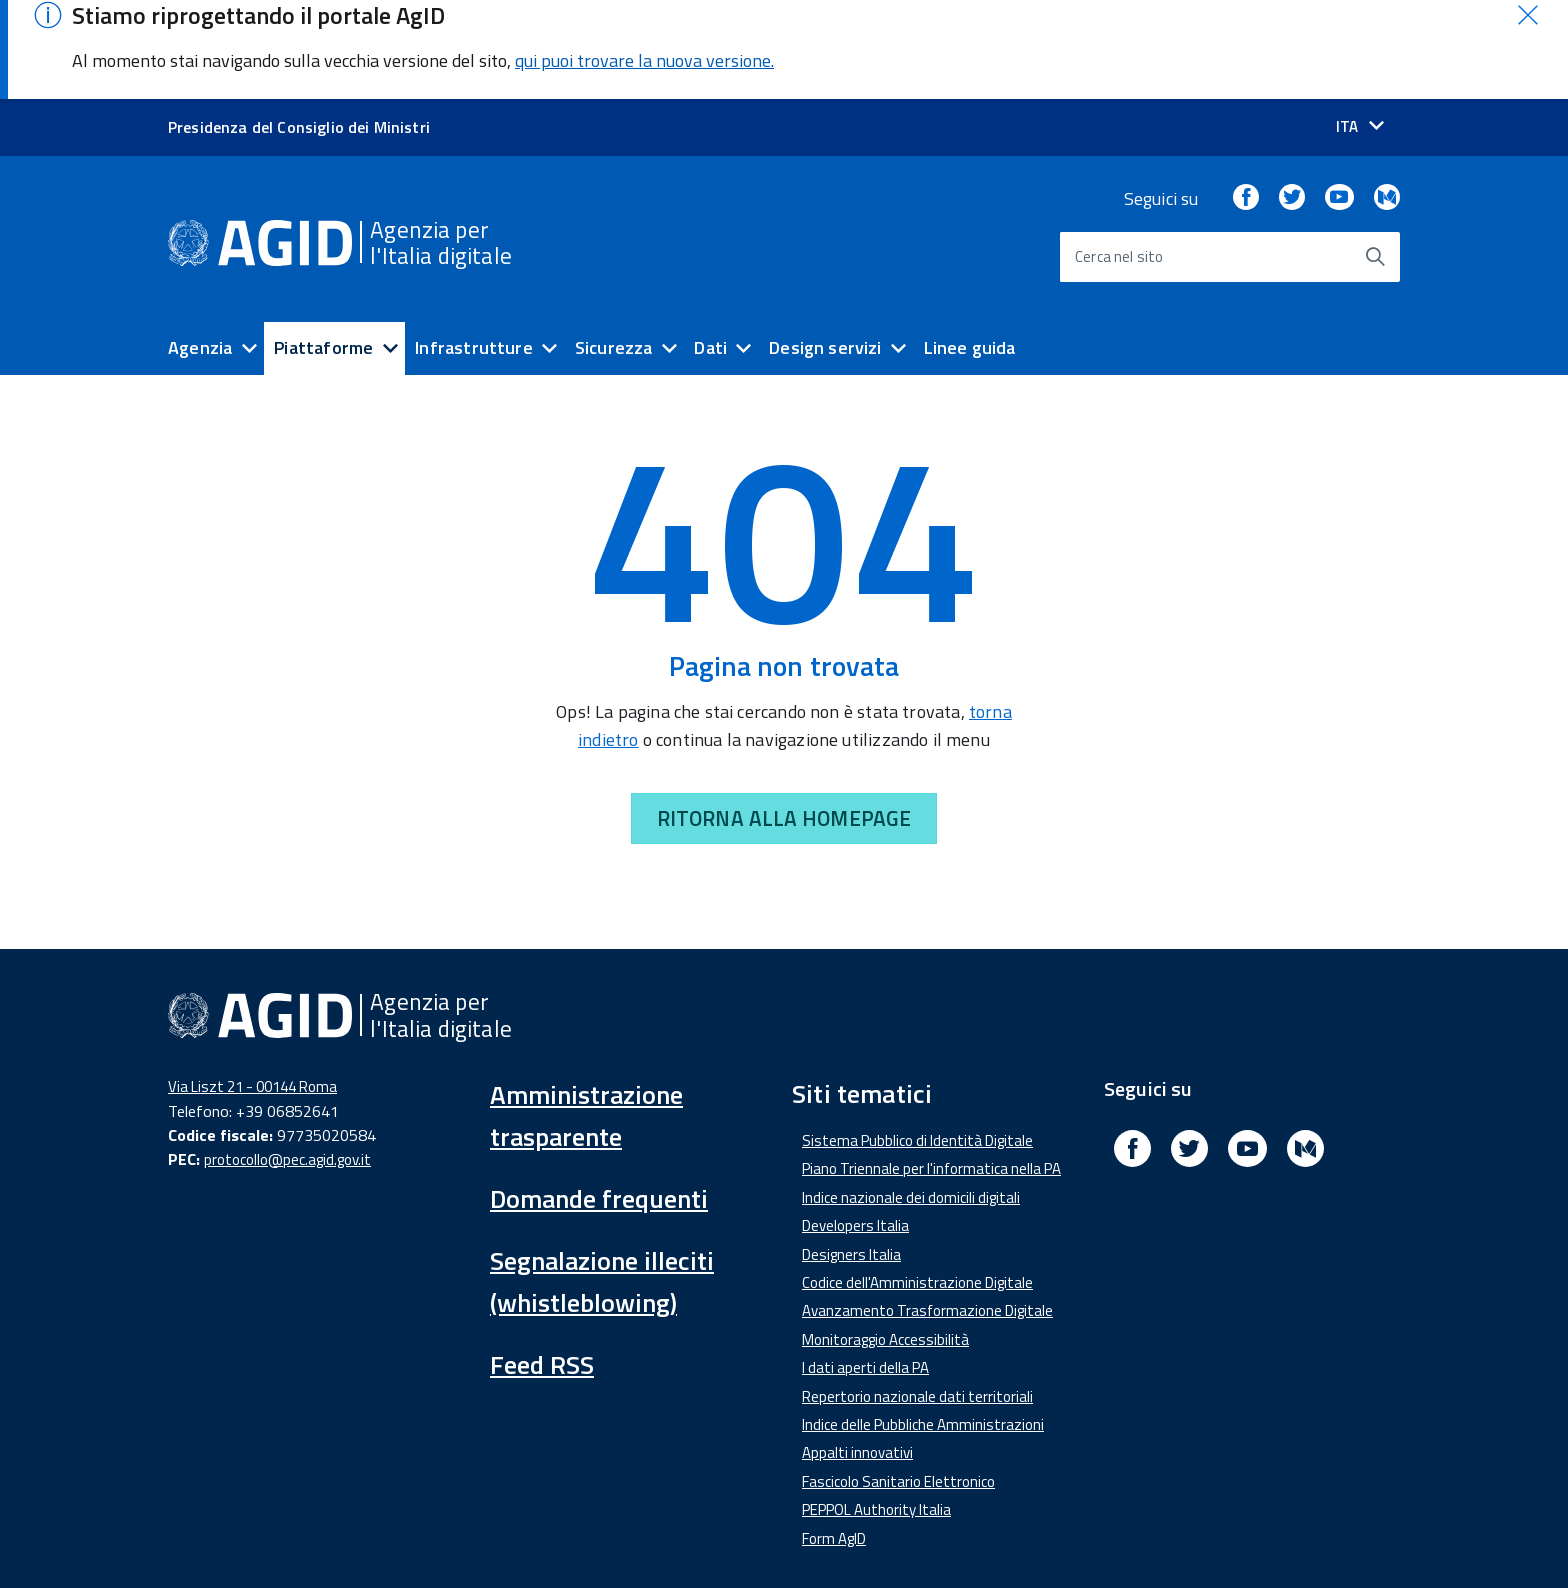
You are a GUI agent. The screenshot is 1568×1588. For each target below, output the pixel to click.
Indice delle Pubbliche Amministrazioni (923, 1327)
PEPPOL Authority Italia (876, 1412)
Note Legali (803, 1540)
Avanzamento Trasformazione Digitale (927, 1213)
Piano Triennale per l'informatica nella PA (931, 1071)
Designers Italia (851, 1156)
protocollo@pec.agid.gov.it (287, 1061)
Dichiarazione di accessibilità (275, 1540)
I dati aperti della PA (865, 1270)
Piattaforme (323, 250)
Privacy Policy (923, 1540)
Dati (710, 250)
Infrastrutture (474, 250)
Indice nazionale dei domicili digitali (911, 1100)
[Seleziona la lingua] (1360, 29)
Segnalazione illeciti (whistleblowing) (602, 1184)
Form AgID (834, 1440)
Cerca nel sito (1119, 159)
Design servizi (825, 250)
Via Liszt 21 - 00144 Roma (252, 989)
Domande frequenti (599, 1101)
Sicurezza (614, 250)
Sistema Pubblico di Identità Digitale (917, 1043)
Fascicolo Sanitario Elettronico (898, 1384)
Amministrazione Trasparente (508, 1540)
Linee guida (970, 250)
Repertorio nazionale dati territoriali (917, 1298)
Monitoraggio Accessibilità (885, 1242)
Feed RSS (542, 1267)
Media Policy (687, 1540)
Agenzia (200, 250)
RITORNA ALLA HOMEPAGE (784, 721)
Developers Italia (855, 1128)
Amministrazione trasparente (586, 1018)
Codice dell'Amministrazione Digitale (917, 1185)
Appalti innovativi (857, 1355)
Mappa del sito (1053, 1540)
